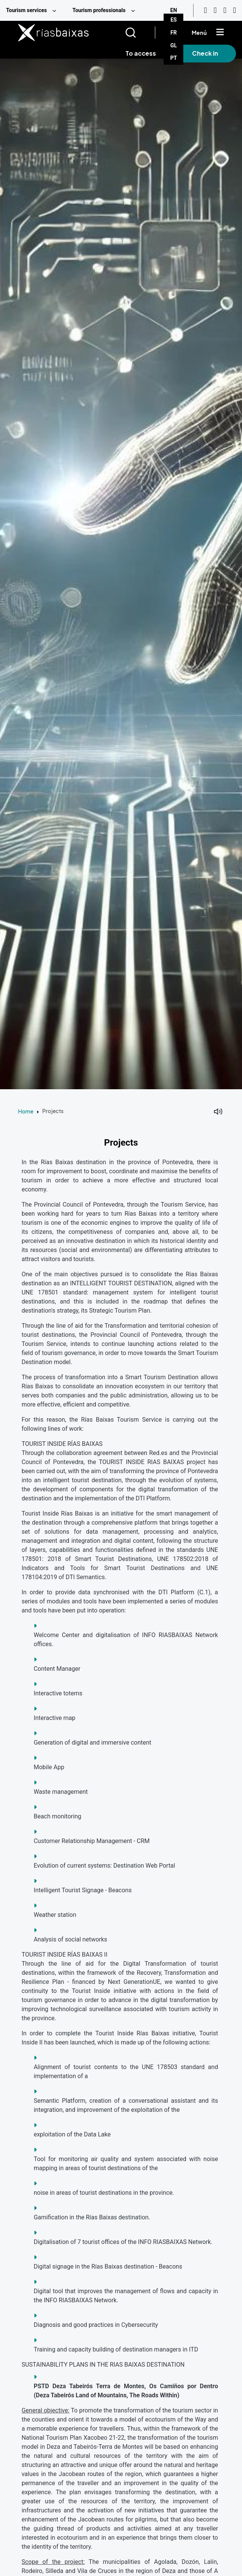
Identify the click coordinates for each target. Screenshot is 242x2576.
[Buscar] (140, 33)
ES (173, 20)
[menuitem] (33, 10)
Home (25, 1111)
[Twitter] (234, 10)
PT (173, 58)
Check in (205, 53)
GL (173, 45)
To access (140, 53)
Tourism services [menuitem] (26, 10)
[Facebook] (224, 10)
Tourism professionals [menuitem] (98, 10)
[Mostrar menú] (220, 32)
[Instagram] (215, 10)
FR (173, 33)
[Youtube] (205, 10)
